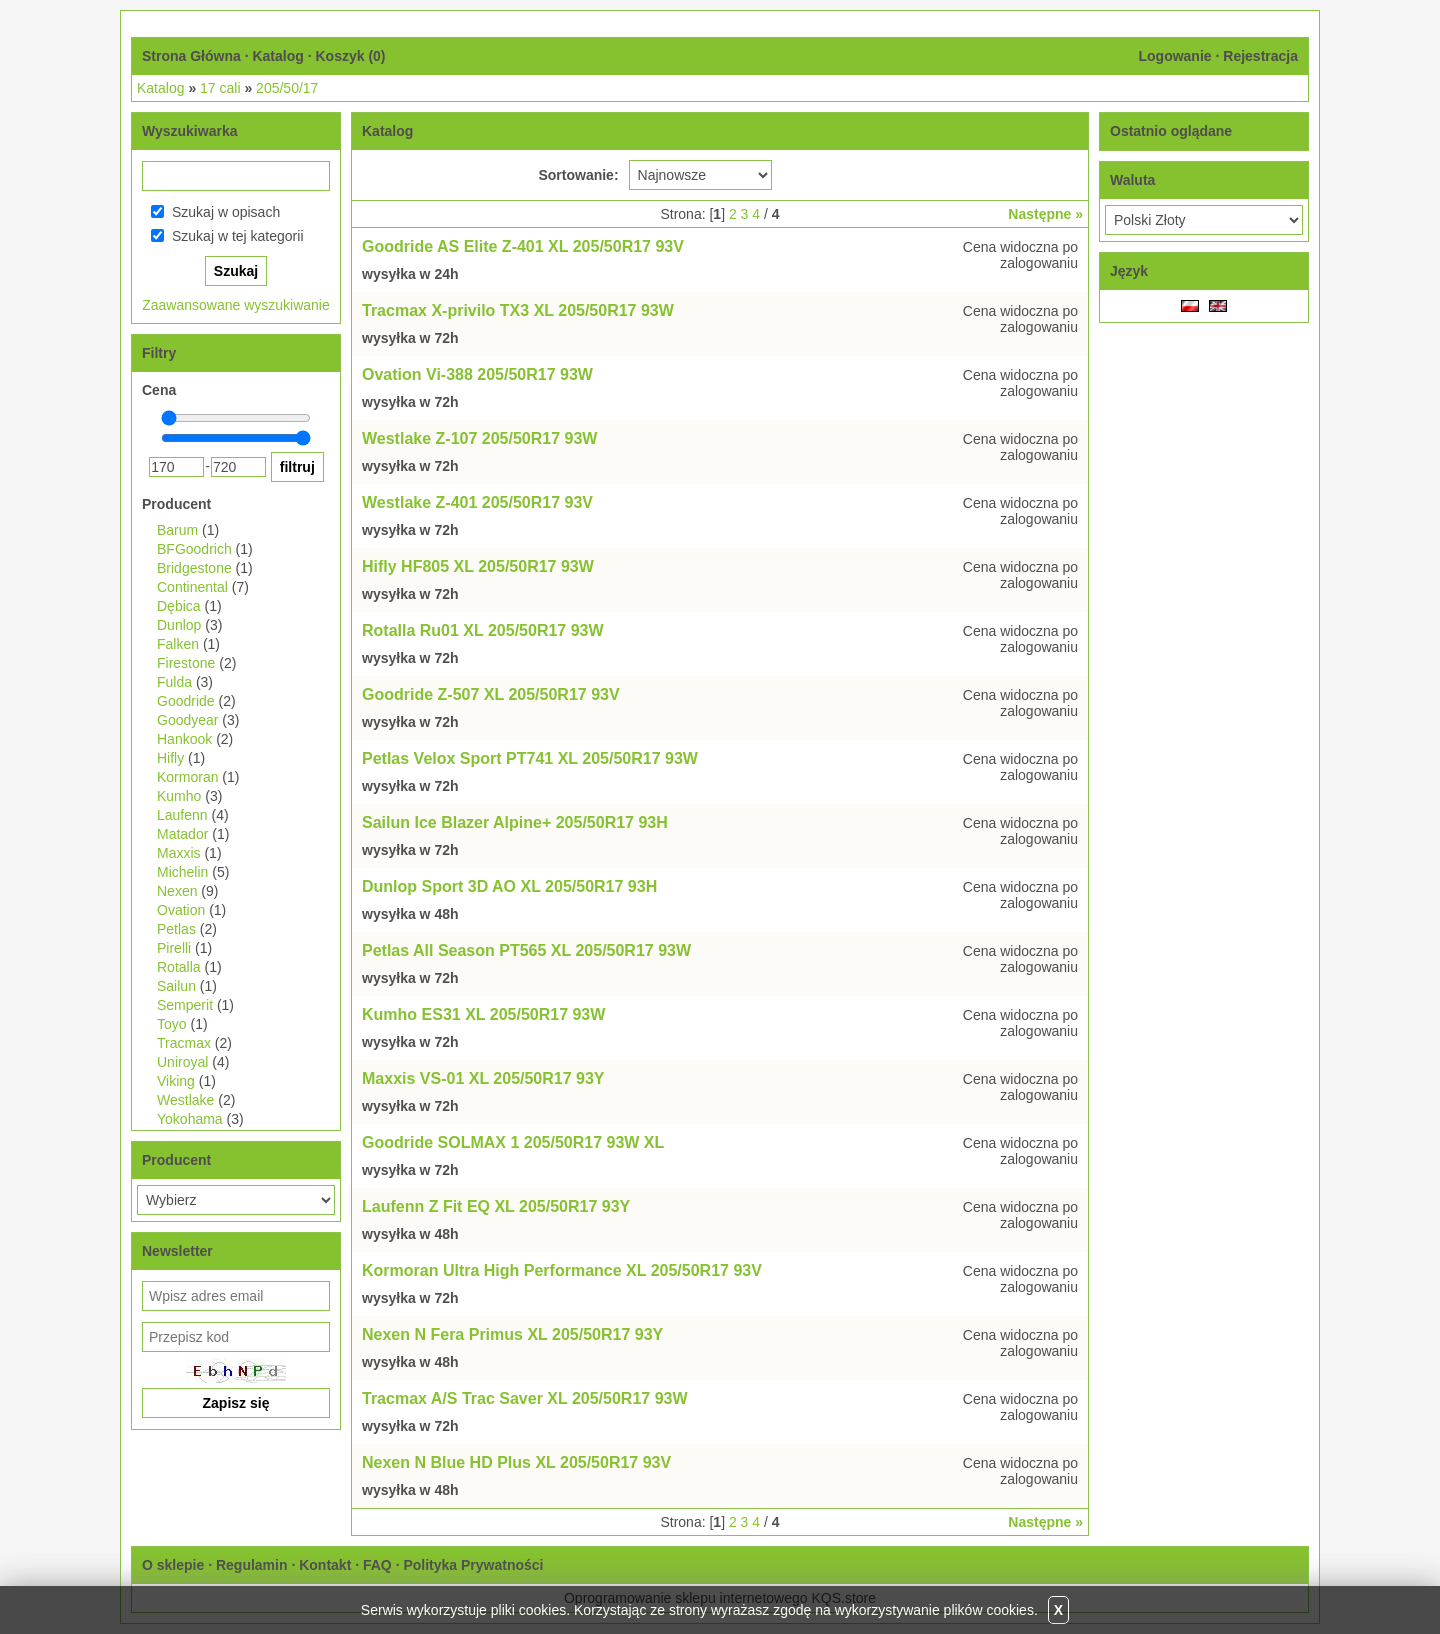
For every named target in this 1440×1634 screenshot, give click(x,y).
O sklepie (173, 1565)
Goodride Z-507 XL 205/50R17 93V (491, 694)
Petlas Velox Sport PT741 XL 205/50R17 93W (530, 758)
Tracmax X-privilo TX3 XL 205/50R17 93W (518, 310)
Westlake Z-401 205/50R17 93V (477, 502)
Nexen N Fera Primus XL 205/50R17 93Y (512, 1334)
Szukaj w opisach (226, 212)
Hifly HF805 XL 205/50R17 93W (478, 566)
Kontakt (325, 1565)
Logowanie (1174, 56)
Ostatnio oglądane (1171, 131)
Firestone (186, 663)
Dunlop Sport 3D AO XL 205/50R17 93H (509, 886)
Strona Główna (191, 56)
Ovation (181, 910)
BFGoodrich (194, 549)
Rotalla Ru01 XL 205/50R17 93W (483, 630)
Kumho (179, 796)
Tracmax (184, 1043)
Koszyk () (350, 56)
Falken (178, 644)
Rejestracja (1260, 56)
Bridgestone (194, 568)
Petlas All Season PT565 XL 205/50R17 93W (526, 950)
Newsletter (177, 1251)
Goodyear (187, 720)
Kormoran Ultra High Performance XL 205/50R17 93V (562, 1270)
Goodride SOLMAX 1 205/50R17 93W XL (513, 1142)
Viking (176, 1081)
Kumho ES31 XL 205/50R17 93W (483, 1014)
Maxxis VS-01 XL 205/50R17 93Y (483, 1078)
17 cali (220, 88)
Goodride (186, 701)
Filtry (159, 353)
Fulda (174, 682)
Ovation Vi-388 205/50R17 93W (477, 374)
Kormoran (187, 777)
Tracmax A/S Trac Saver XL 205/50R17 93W (525, 1398)
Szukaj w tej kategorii (238, 236)
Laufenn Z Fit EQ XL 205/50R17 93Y (496, 1206)
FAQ (377, 1565)
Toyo (172, 1024)
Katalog (277, 56)
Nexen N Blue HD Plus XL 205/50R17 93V (516, 1462)
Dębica (179, 606)
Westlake (185, 1100)
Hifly (170, 758)
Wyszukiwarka (189, 131)
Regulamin (252, 1565)
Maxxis (179, 853)
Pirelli (174, 948)
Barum (177, 530)
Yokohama (190, 1119)
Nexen (177, 891)
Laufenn (182, 815)
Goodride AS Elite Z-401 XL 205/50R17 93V (523, 246)
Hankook (184, 739)
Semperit (185, 1005)
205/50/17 (287, 88)
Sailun (176, 986)
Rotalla (179, 967)
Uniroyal (182, 1062)
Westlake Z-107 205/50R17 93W (479, 438)
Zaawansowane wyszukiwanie (236, 305)
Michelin (182, 872)
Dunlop (179, 625)
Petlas (176, 929)
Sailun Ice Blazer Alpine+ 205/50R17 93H (515, 822)
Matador (182, 834)
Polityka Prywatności (473, 1565)
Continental (192, 587)
